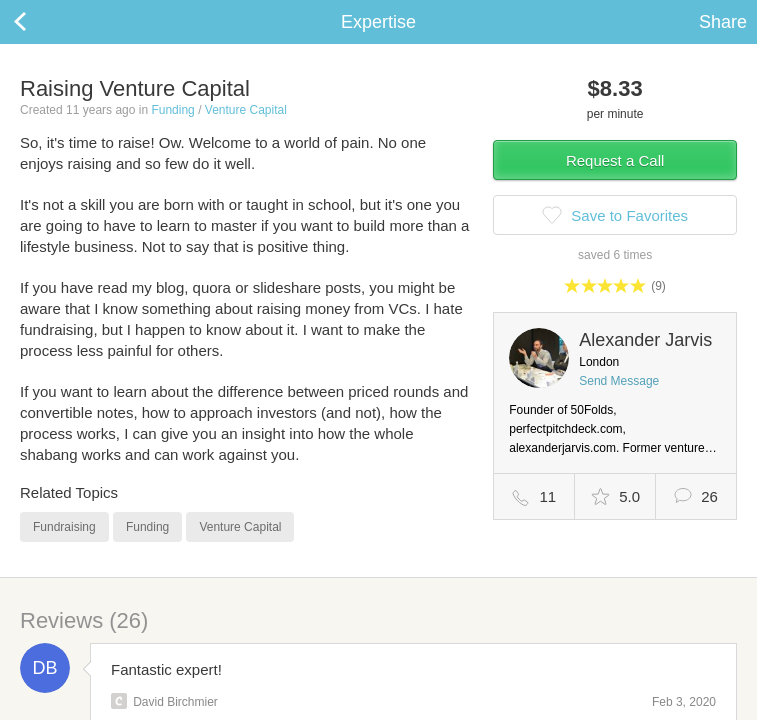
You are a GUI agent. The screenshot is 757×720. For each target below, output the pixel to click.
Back (40, 22)
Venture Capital (246, 110)
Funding (172, 110)
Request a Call (615, 160)
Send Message (619, 381)
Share (723, 22)
